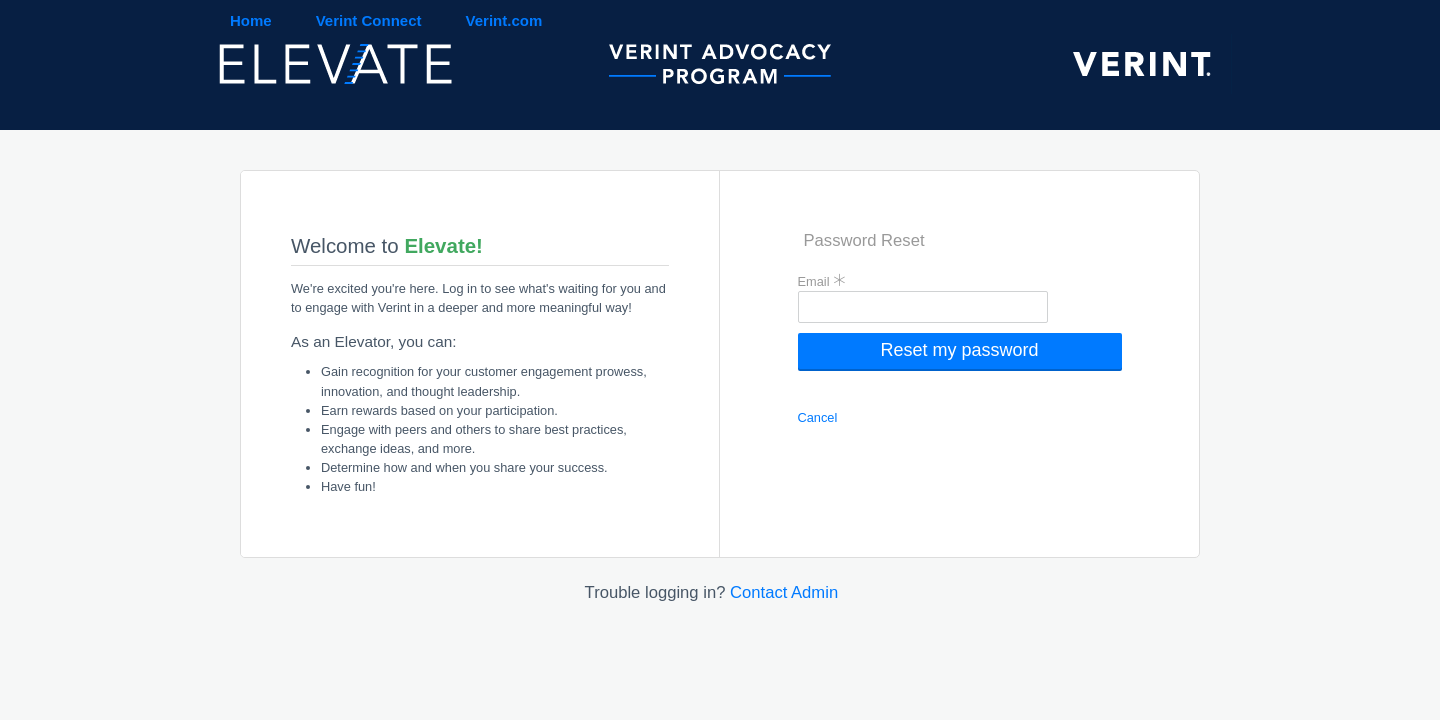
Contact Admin (784, 592)
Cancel (818, 417)
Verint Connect (369, 20)
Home (251, 20)
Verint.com (504, 20)
